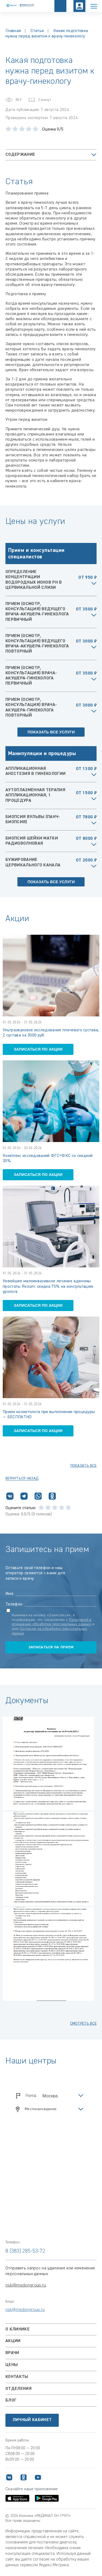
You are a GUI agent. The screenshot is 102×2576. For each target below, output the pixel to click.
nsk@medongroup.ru (25, 2285)
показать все (83, 1466)
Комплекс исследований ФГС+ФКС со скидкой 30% (48, 1158)
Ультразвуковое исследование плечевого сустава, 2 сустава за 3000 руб (51, 1033)
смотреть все (83, 2023)
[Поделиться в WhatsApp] (38, 1497)
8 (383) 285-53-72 (25, 2251)
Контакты (16, 2377)
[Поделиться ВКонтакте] (9, 1497)
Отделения (18, 2389)
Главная (13, 31)
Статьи (37, 31)
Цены (11, 2365)
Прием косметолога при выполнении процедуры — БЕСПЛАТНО (49, 1414)
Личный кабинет (32, 2420)
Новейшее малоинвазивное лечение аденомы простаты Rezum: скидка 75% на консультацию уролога (48, 1286)
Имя (9, 1594)
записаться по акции (38, 1049)
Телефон (13, 1604)
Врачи (12, 2353)
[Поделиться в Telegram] (24, 1497)
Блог (10, 2400)
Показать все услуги (51, 732)
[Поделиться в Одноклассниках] (52, 1497)
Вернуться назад (21, 1478)
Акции (13, 2341)
